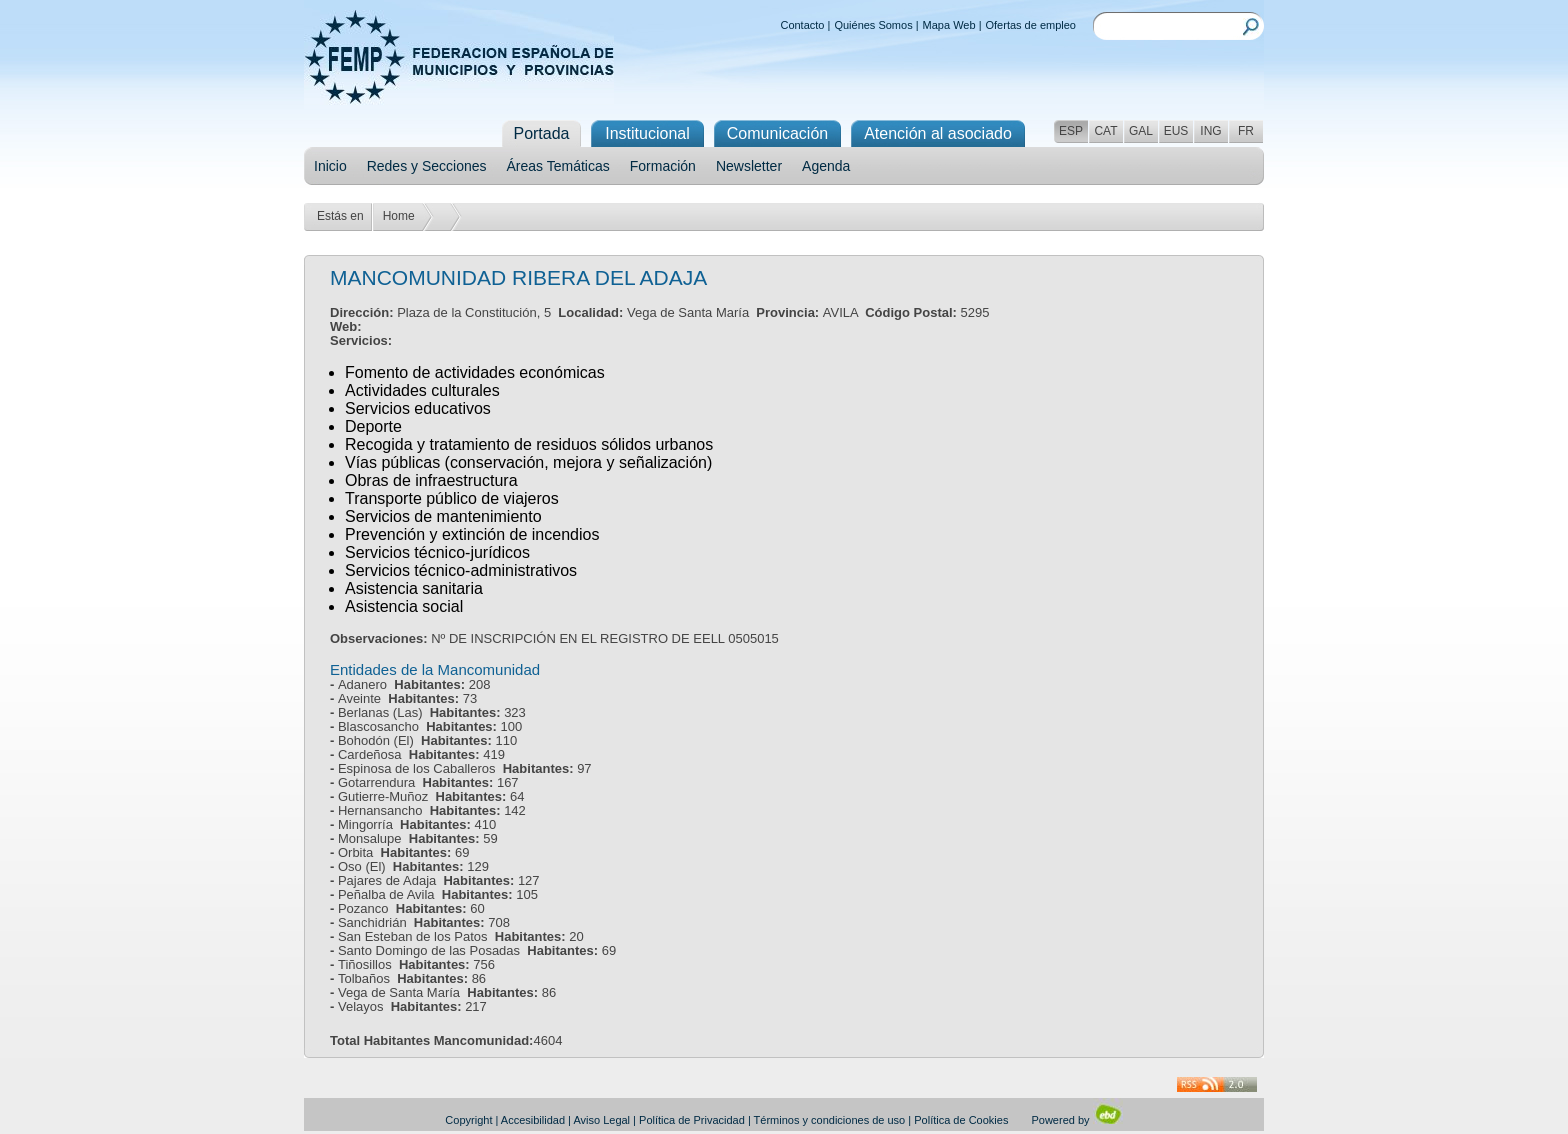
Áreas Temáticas (558, 166)
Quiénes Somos (873, 25)
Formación (663, 166)
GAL (1141, 131)
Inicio (330, 166)
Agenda (826, 166)
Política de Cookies (961, 1120)
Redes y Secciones (427, 166)
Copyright (468, 1120)
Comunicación (777, 133)
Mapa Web (949, 25)
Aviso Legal (601, 1120)
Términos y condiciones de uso (830, 1120)
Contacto (802, 25)
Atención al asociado (938, 133)
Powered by (1076, 1120)
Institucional (647, 133)
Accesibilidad (533, 1120)
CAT (1105, 131)
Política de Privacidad (692, 1120)
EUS (1176, 131)
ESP (1071, 131)
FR (1246, 131)
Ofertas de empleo (1031, 25)
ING (1210, 131)
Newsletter (749, 166)
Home (399, 216)
